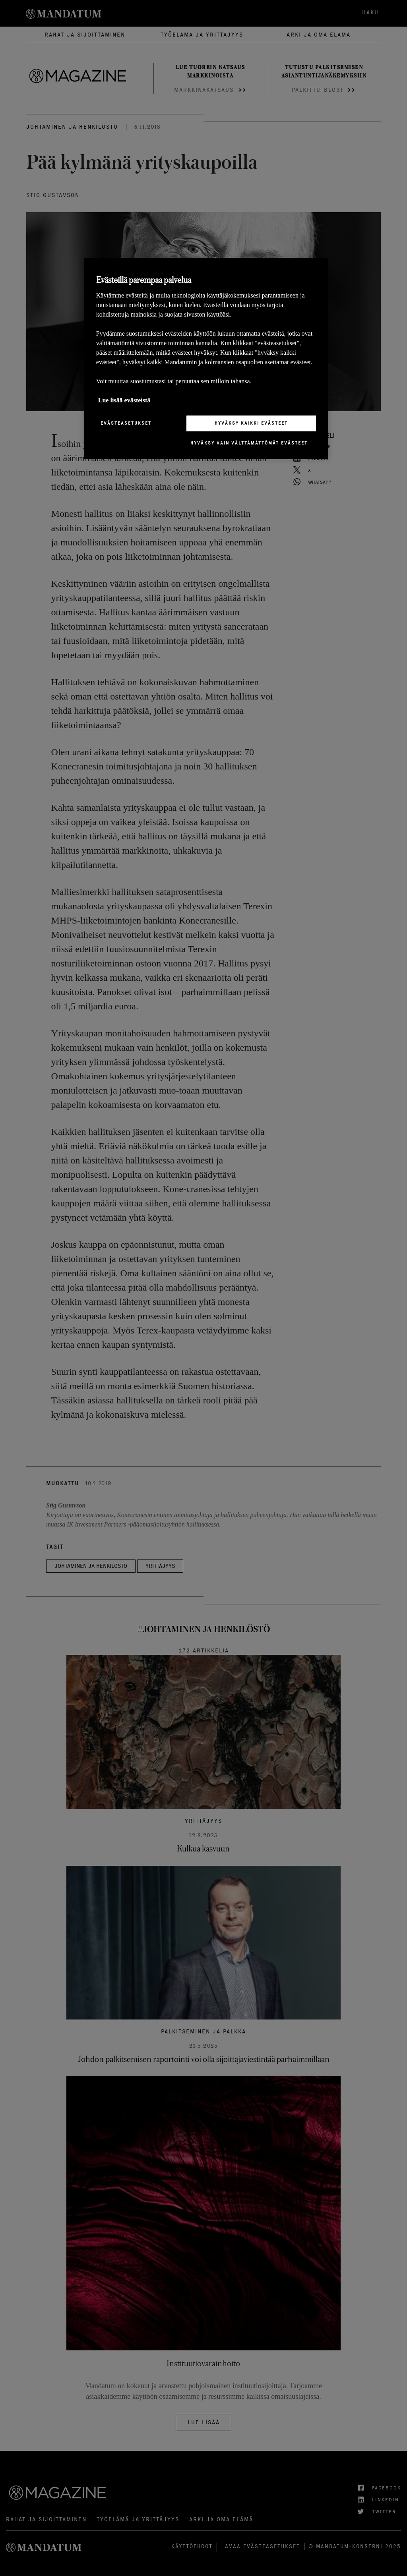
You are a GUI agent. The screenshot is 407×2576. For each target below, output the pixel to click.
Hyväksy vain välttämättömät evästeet (249, 443)
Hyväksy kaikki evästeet (251, 423)
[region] (206, 358)
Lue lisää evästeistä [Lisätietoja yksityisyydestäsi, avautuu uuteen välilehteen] (124, 400)
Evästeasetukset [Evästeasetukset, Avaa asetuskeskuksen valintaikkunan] (126, 423)
